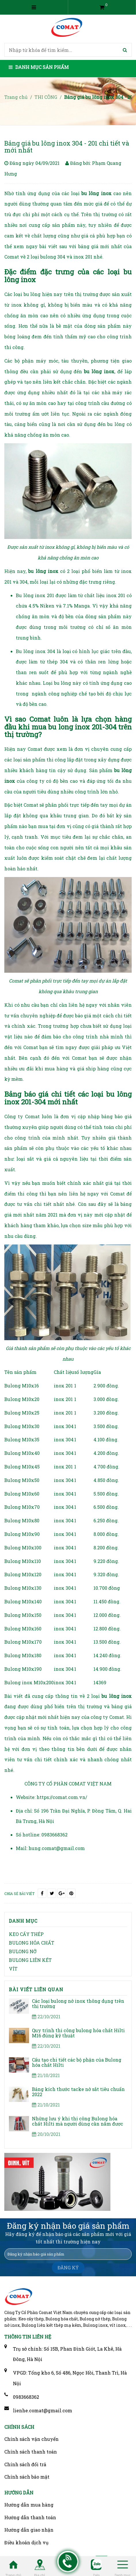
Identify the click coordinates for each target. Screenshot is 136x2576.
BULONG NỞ (23, 1951)
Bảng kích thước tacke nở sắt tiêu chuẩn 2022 (78, 2091)
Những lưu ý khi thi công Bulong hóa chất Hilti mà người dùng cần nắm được (77, 2121)
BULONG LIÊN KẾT (30, 1960)
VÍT (13, 1969)
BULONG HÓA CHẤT (31, 1943)
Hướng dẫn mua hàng (28, 2505)
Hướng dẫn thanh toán (30, 2517)
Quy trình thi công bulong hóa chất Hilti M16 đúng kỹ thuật (78, 2032)
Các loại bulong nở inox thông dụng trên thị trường (78, 2003)
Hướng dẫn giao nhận (28, 2530)
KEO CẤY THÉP (26, 1934)
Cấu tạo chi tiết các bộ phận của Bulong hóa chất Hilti (76, 2062)
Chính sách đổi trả (25, 2464)
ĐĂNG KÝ (68, 2267)
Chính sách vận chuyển (31, 2439)
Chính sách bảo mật (26, 2477)
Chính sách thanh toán (30, 2452)
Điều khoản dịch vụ (26, 2542)
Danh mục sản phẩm (39, 67)
